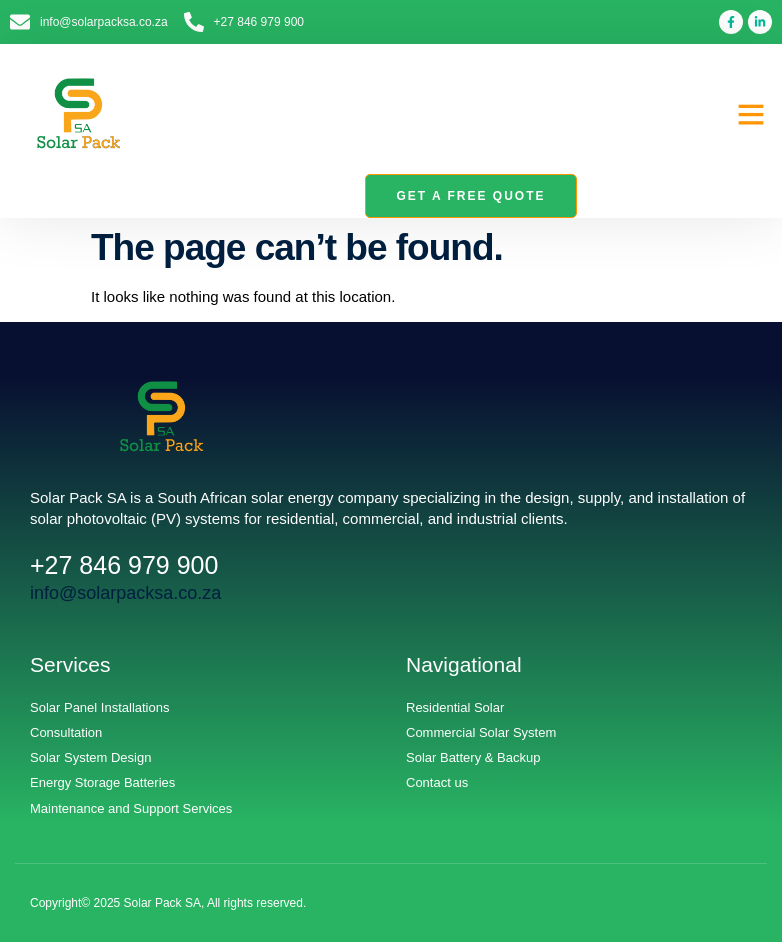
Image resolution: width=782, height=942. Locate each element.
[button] (751, 114)
